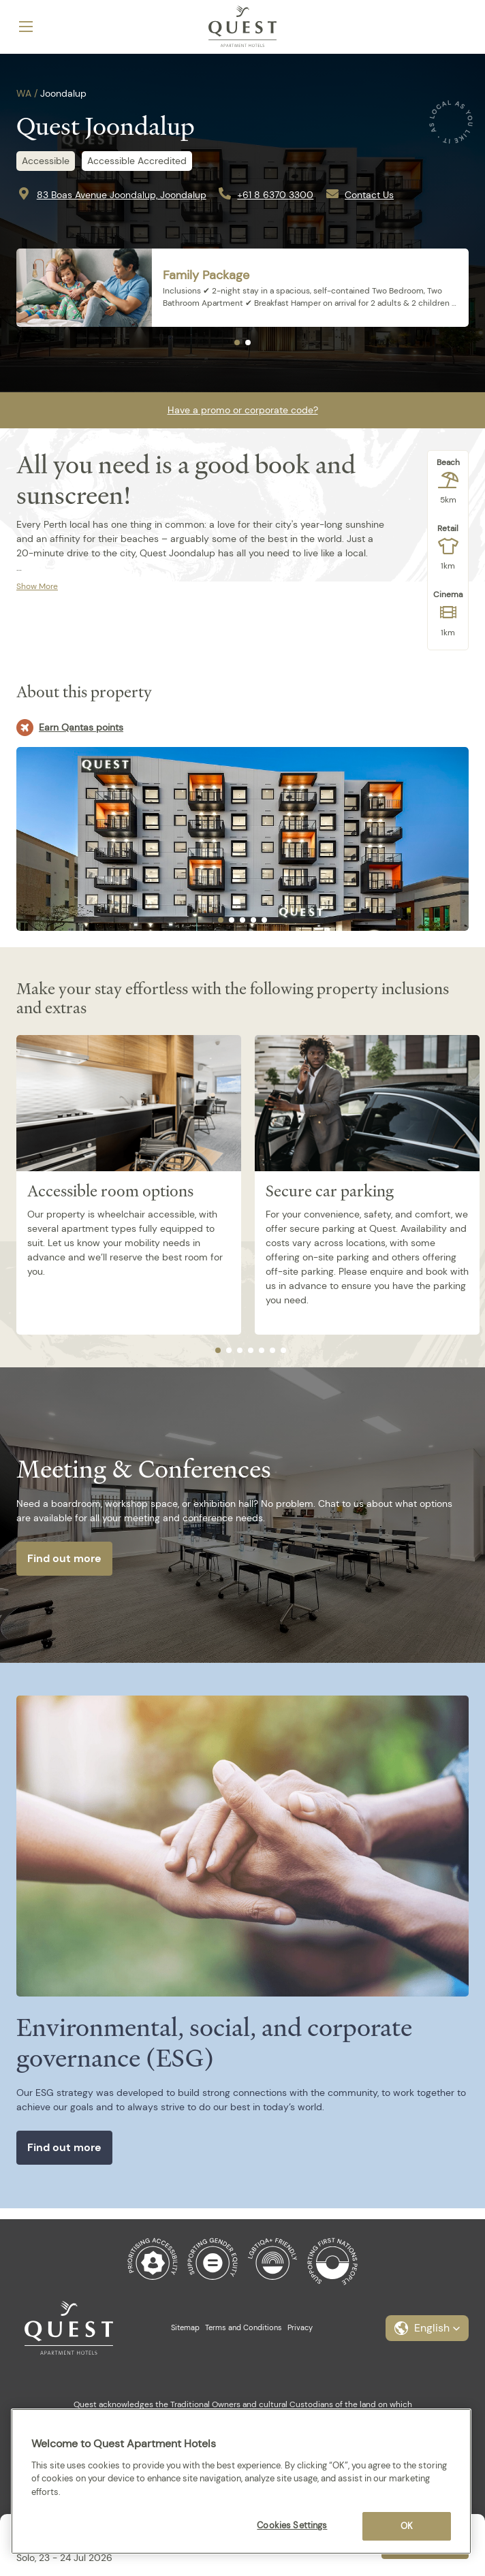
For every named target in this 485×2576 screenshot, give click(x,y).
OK (407, 2526)
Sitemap (185, 2327)
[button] (427, 2328)
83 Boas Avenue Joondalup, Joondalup (121, 195)
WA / (26, 93)
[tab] (237, 342)
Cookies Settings (292, 2525)
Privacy (300, 2327)
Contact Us (369, 195)
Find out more (64, 1558)
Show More (37, 586)
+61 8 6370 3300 (275, 195)
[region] (241, 2481)
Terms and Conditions (243, 2327)
